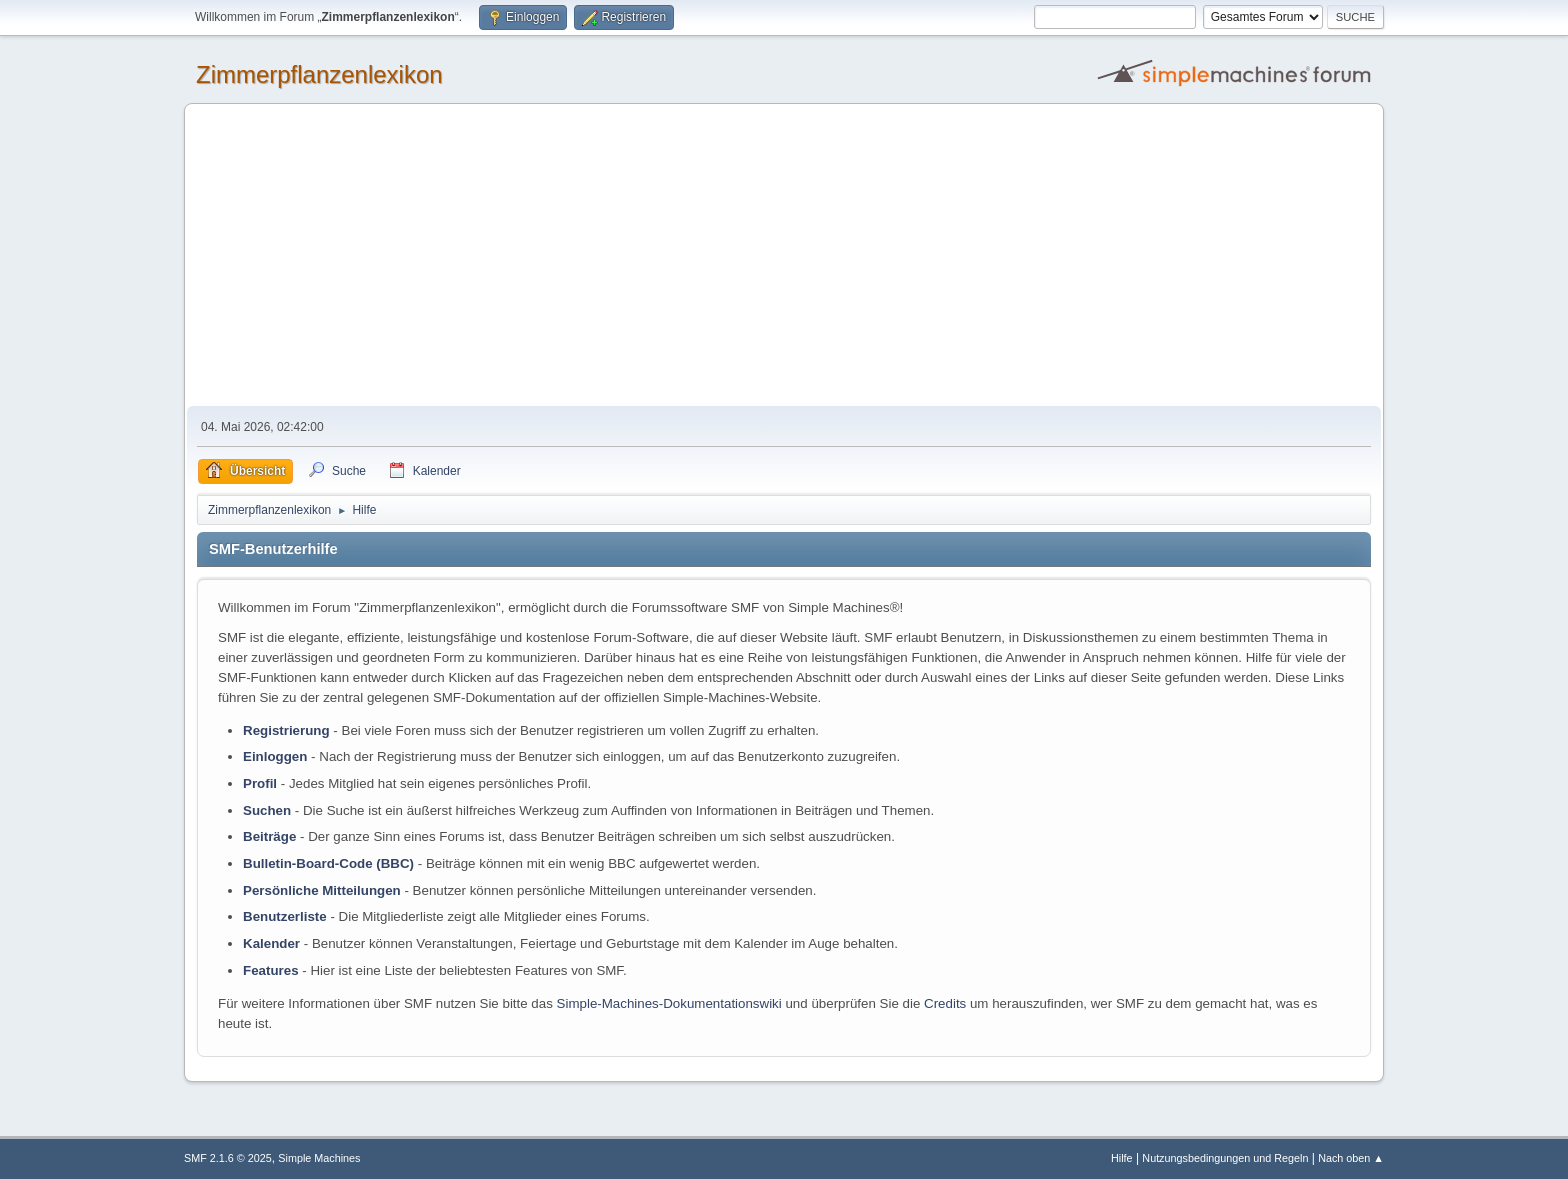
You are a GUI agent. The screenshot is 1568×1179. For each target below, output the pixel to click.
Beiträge (269, 836)
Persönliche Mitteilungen (322, 890)
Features (271, 970)
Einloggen (275, 756)
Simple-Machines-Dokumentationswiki (669, 1003)
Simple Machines (319, 1158)
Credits (945, 1003)
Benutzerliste (285, 916)
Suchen (267, 810)
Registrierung (286, 730)
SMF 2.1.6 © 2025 (228, 1158)
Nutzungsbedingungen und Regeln (1225, 1158)
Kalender (271, 943)
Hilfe (1122, 1158)
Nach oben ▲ (1351, 1158)
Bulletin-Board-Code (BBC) (328, 863)
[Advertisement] (784, 256)
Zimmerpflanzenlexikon (319, 74)
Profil (260, 783)
